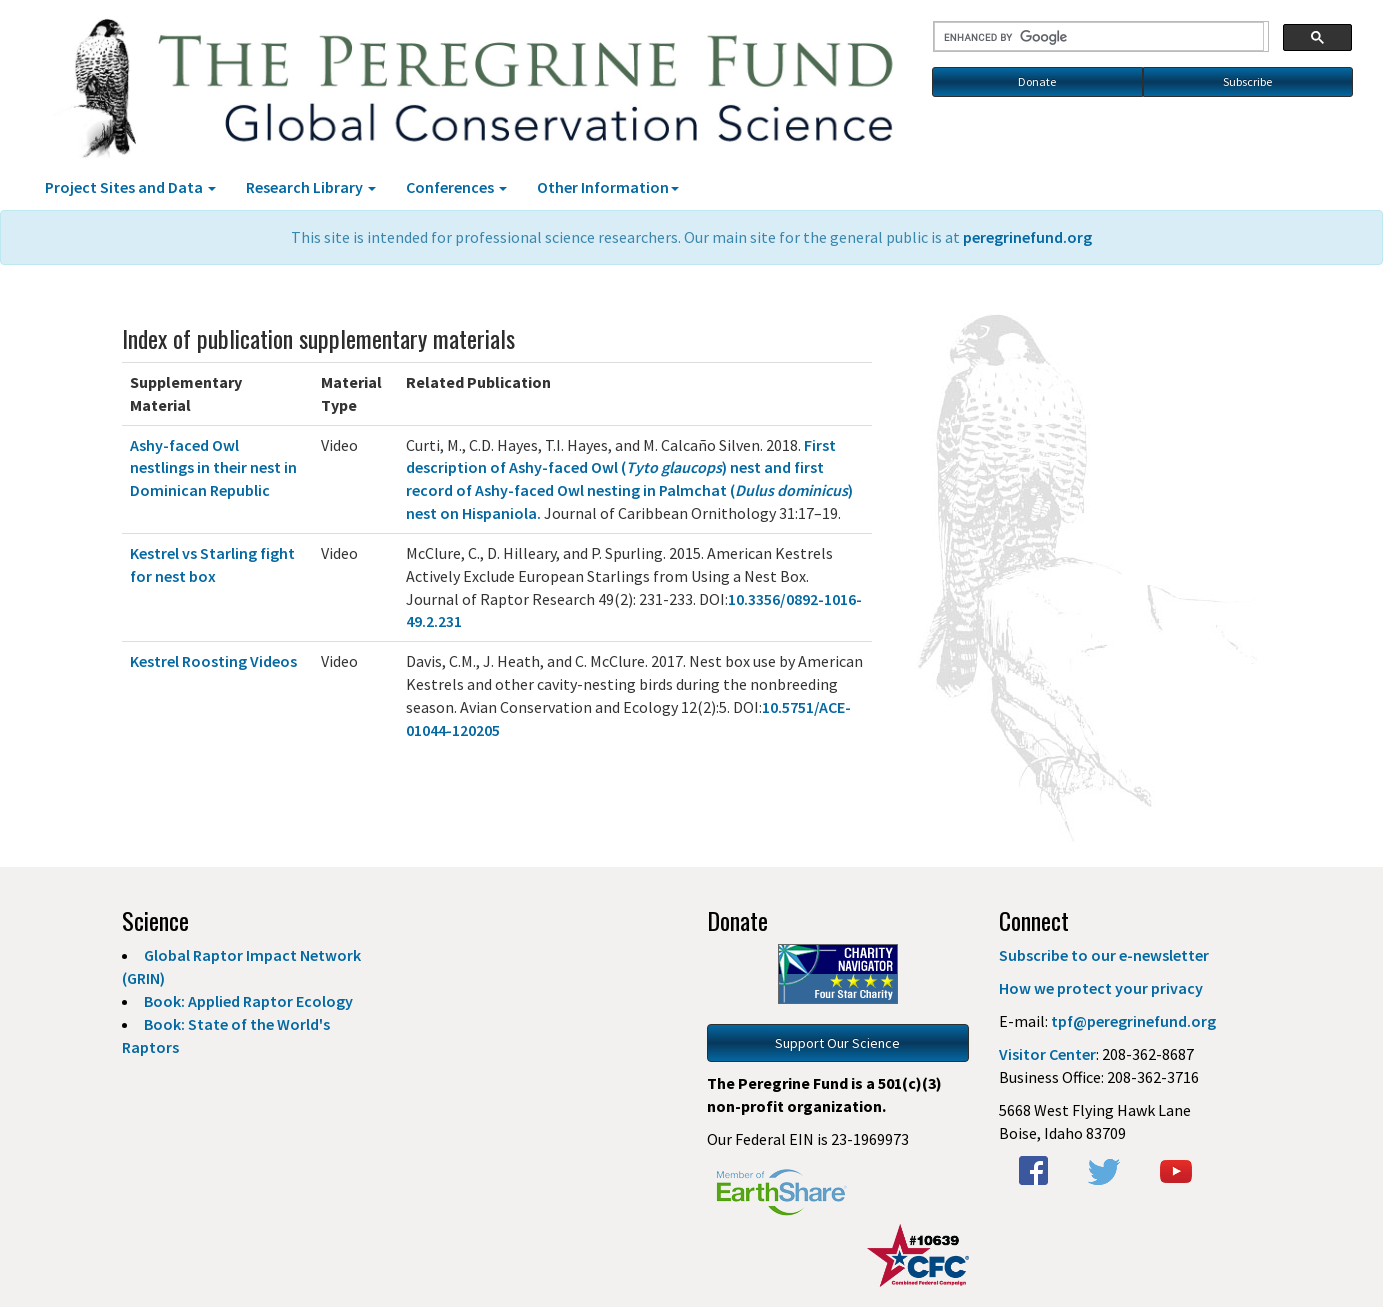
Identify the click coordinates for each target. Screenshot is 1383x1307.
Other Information (608, 187)
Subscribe (1247, 81)
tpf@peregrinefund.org (1133, 1021)
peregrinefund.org (1027, 237)
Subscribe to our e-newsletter (1104, 955)
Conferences (456, 187)
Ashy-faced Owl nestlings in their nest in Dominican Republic (213, 468)
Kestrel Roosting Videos (213, 661)
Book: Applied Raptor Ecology (248, 1001)
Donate (1037, 81)
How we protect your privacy (1101, 988)
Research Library (311, 187)
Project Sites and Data (130, 187)
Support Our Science (837, 1043)
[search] (1099, 37)
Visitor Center (1047, 1054)
